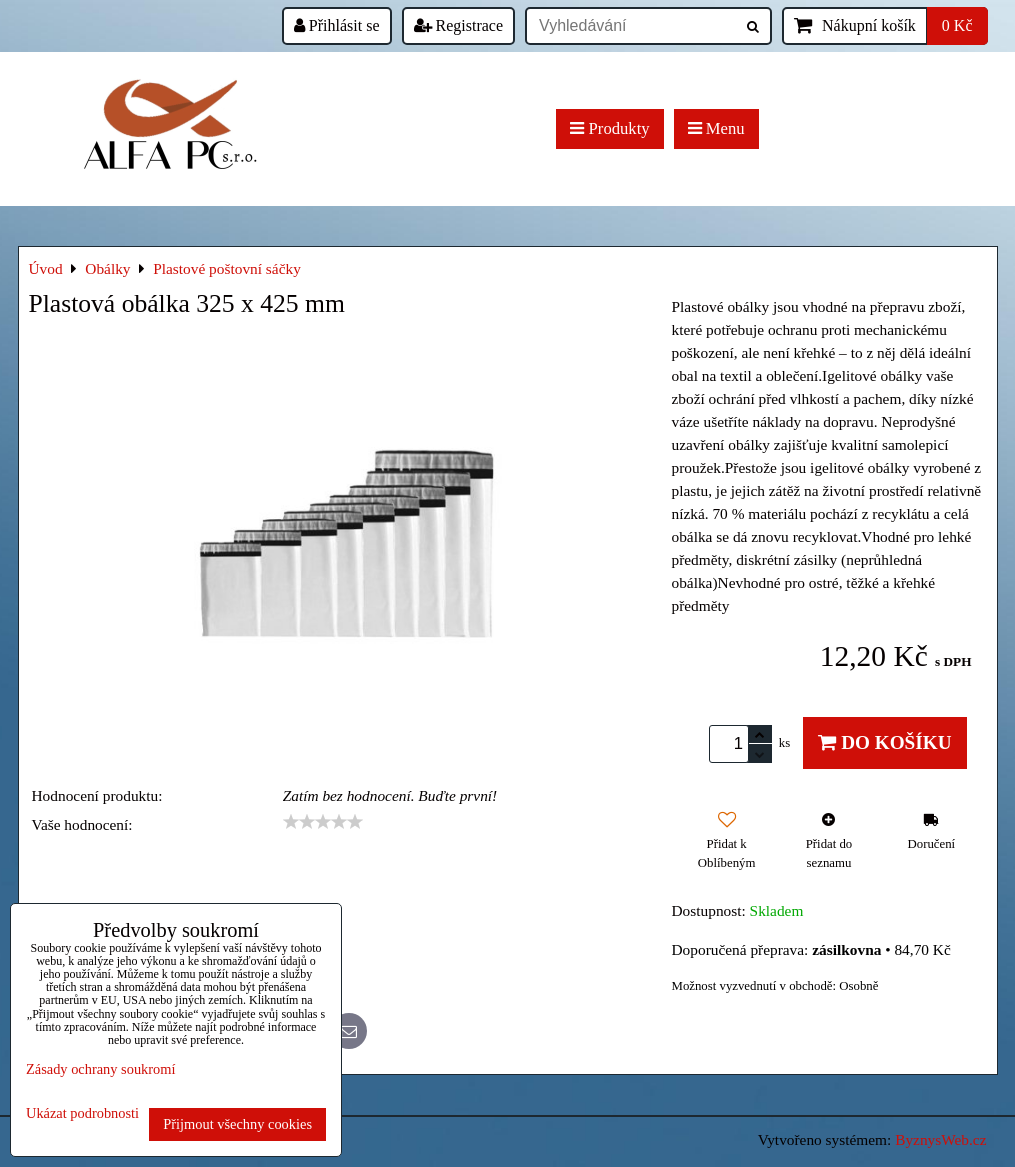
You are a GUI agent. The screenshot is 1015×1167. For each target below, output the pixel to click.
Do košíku (884, 742)
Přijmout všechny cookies (237, 1124)
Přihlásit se (337, 25)
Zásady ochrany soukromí (100, 1069)
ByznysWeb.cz (940, 1139)
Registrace (459, 25)
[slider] (323, 822)
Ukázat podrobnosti (82, 1113)
